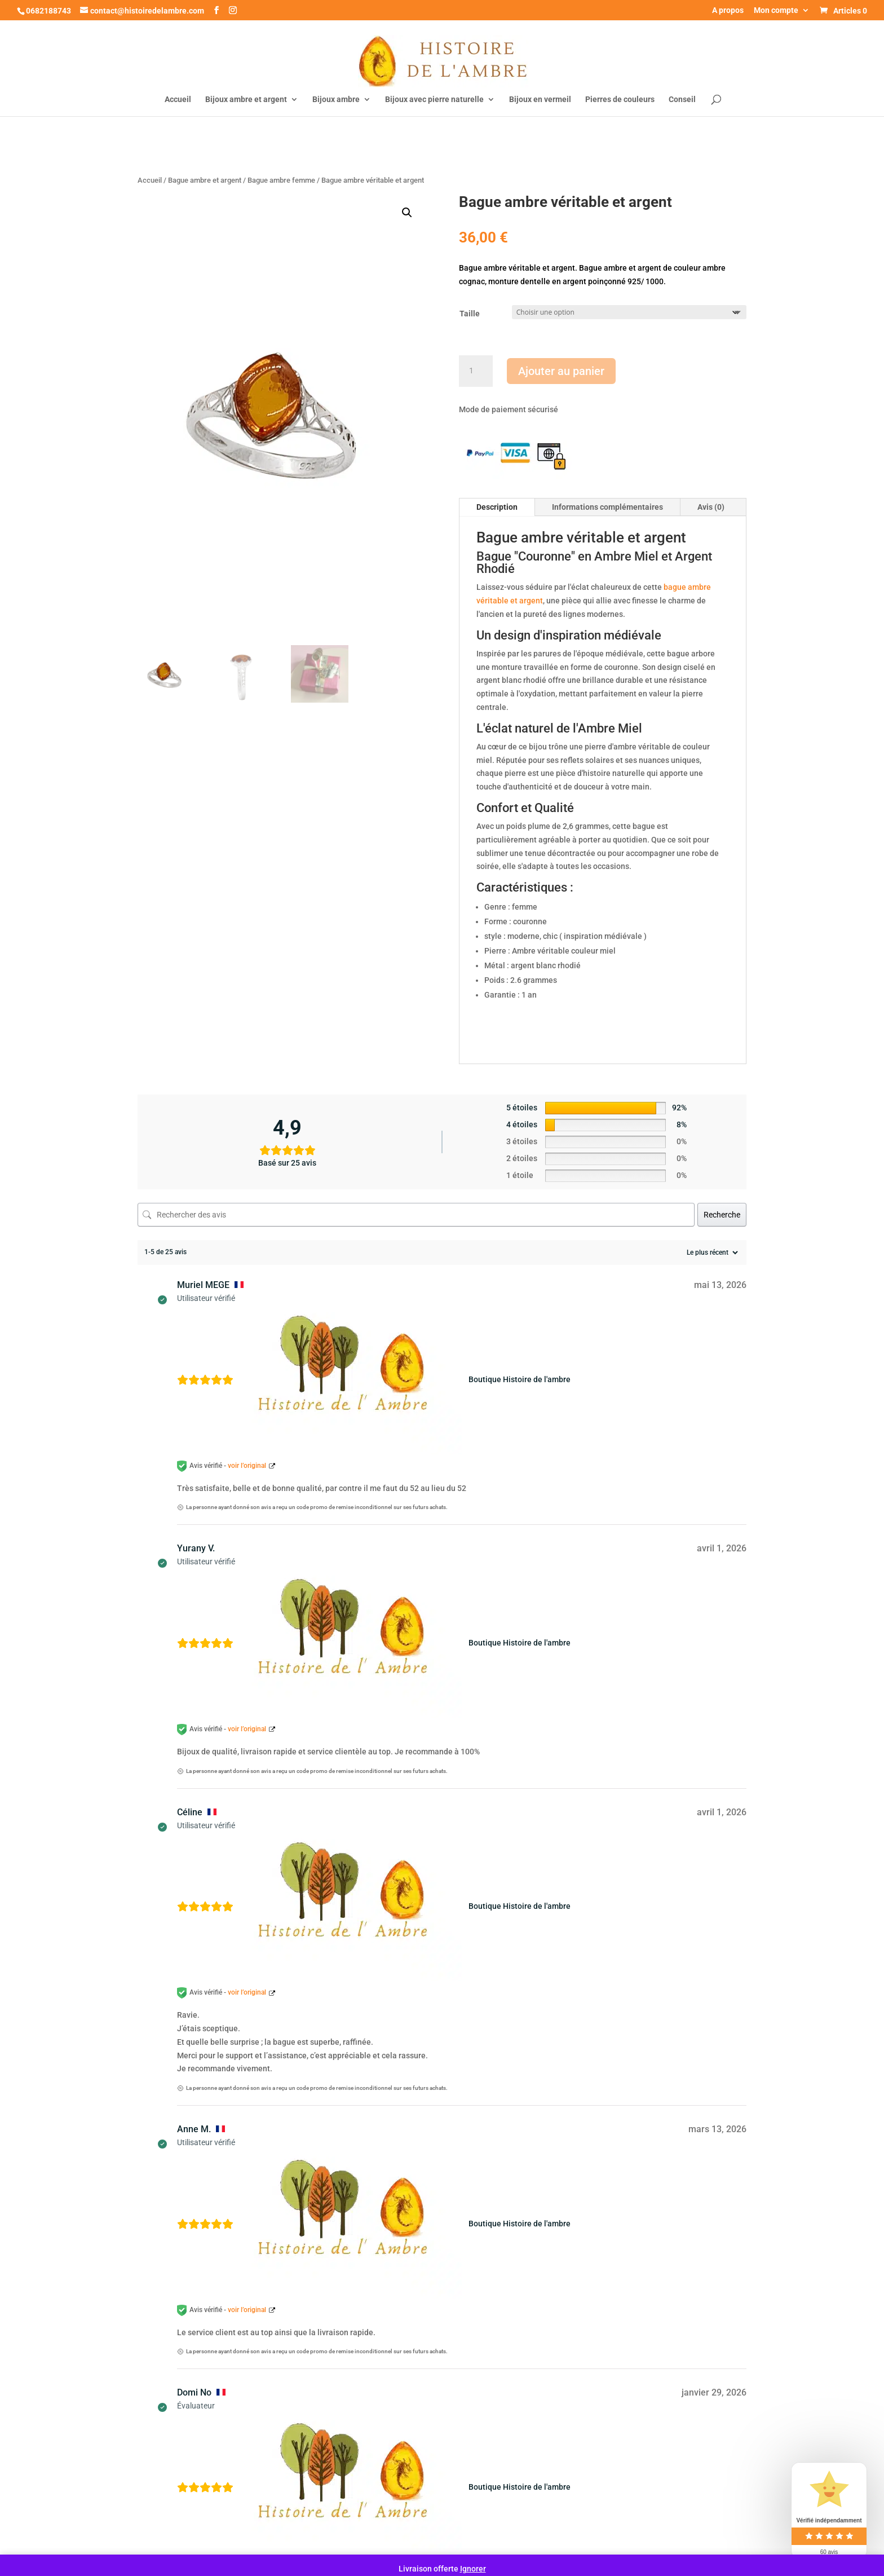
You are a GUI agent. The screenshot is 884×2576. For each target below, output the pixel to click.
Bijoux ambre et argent (246, 99)
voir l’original (247, 1466)
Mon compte (776, 10)
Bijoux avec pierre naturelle (434, 99)
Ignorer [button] (473, 2568)
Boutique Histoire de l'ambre (519, 1379)
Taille (469, 313)
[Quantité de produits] (476, 371)
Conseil (682, 99)
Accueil (178, 99)
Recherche (722, 1214)
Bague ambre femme (281, 180)
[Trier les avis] (711, 1252)
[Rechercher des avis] (416, 1215)
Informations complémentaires (607, 506)
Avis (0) (710, 506)
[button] (407, 212)
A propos (728, 10)
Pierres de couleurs (620, 99)
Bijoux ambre (336, 99)
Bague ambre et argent (204, 180)
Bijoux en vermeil (540, 99)
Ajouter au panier (561, 371)
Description (497, 506)
